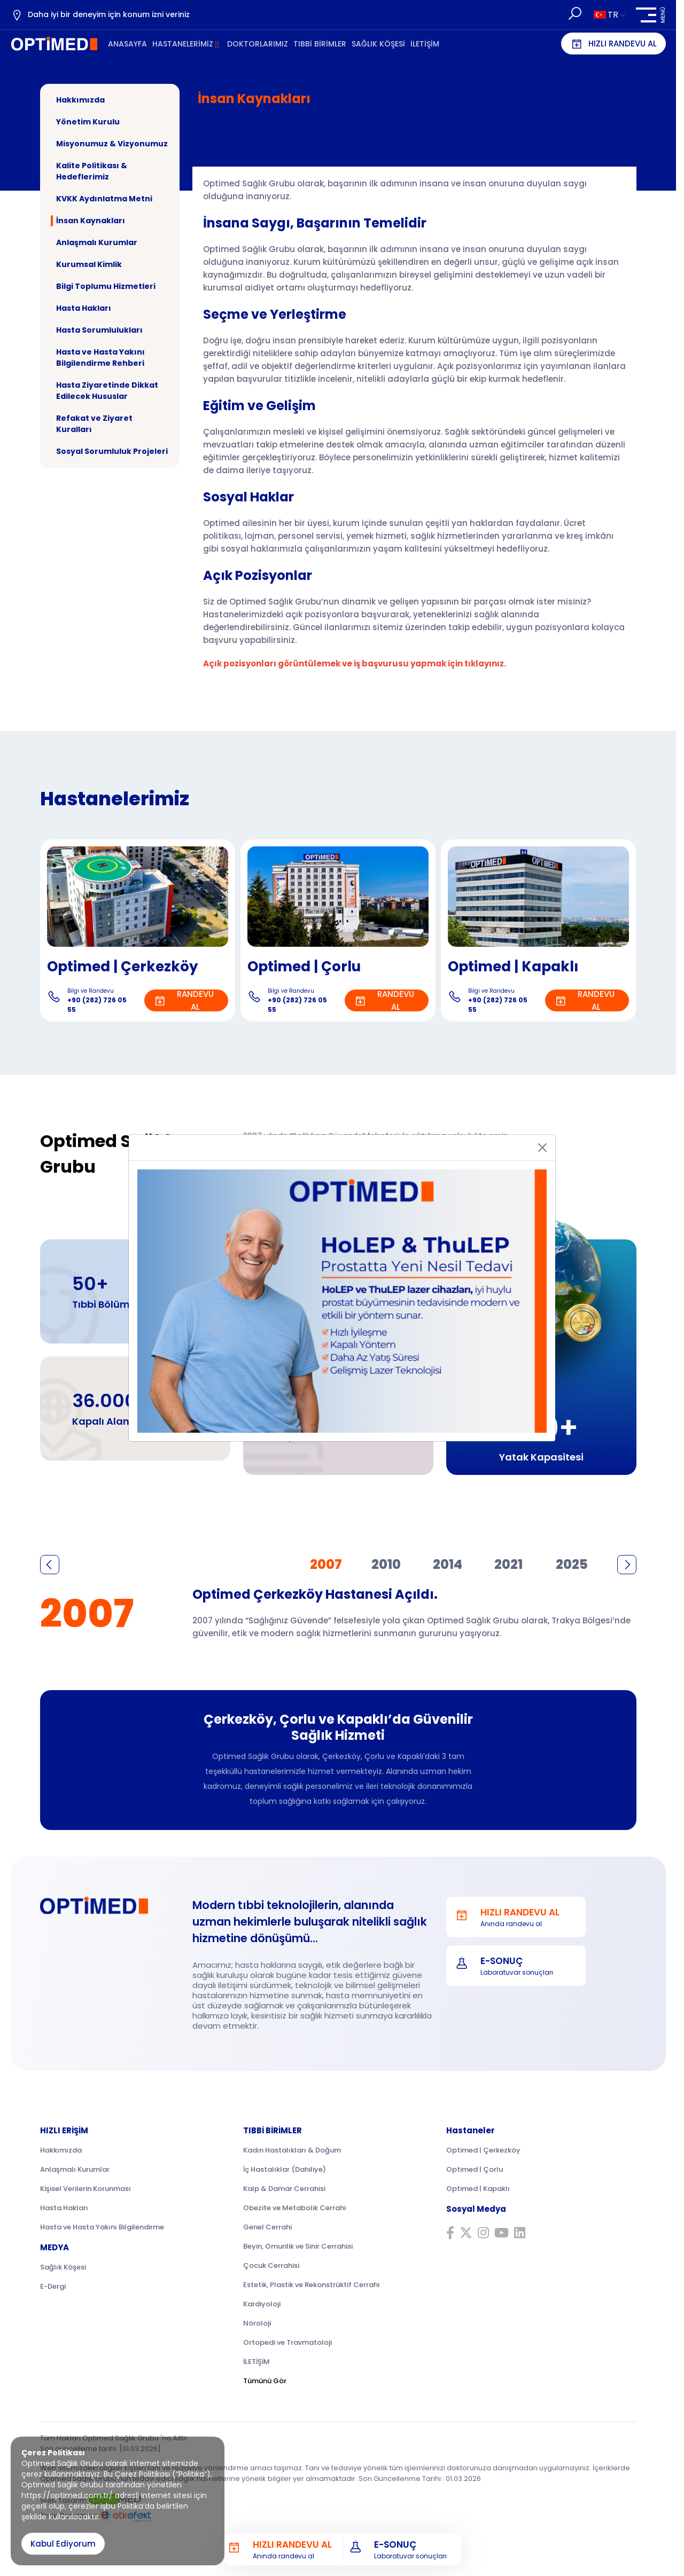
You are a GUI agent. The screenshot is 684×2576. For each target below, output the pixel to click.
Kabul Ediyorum (63, 2543)
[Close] (542, 1147)
